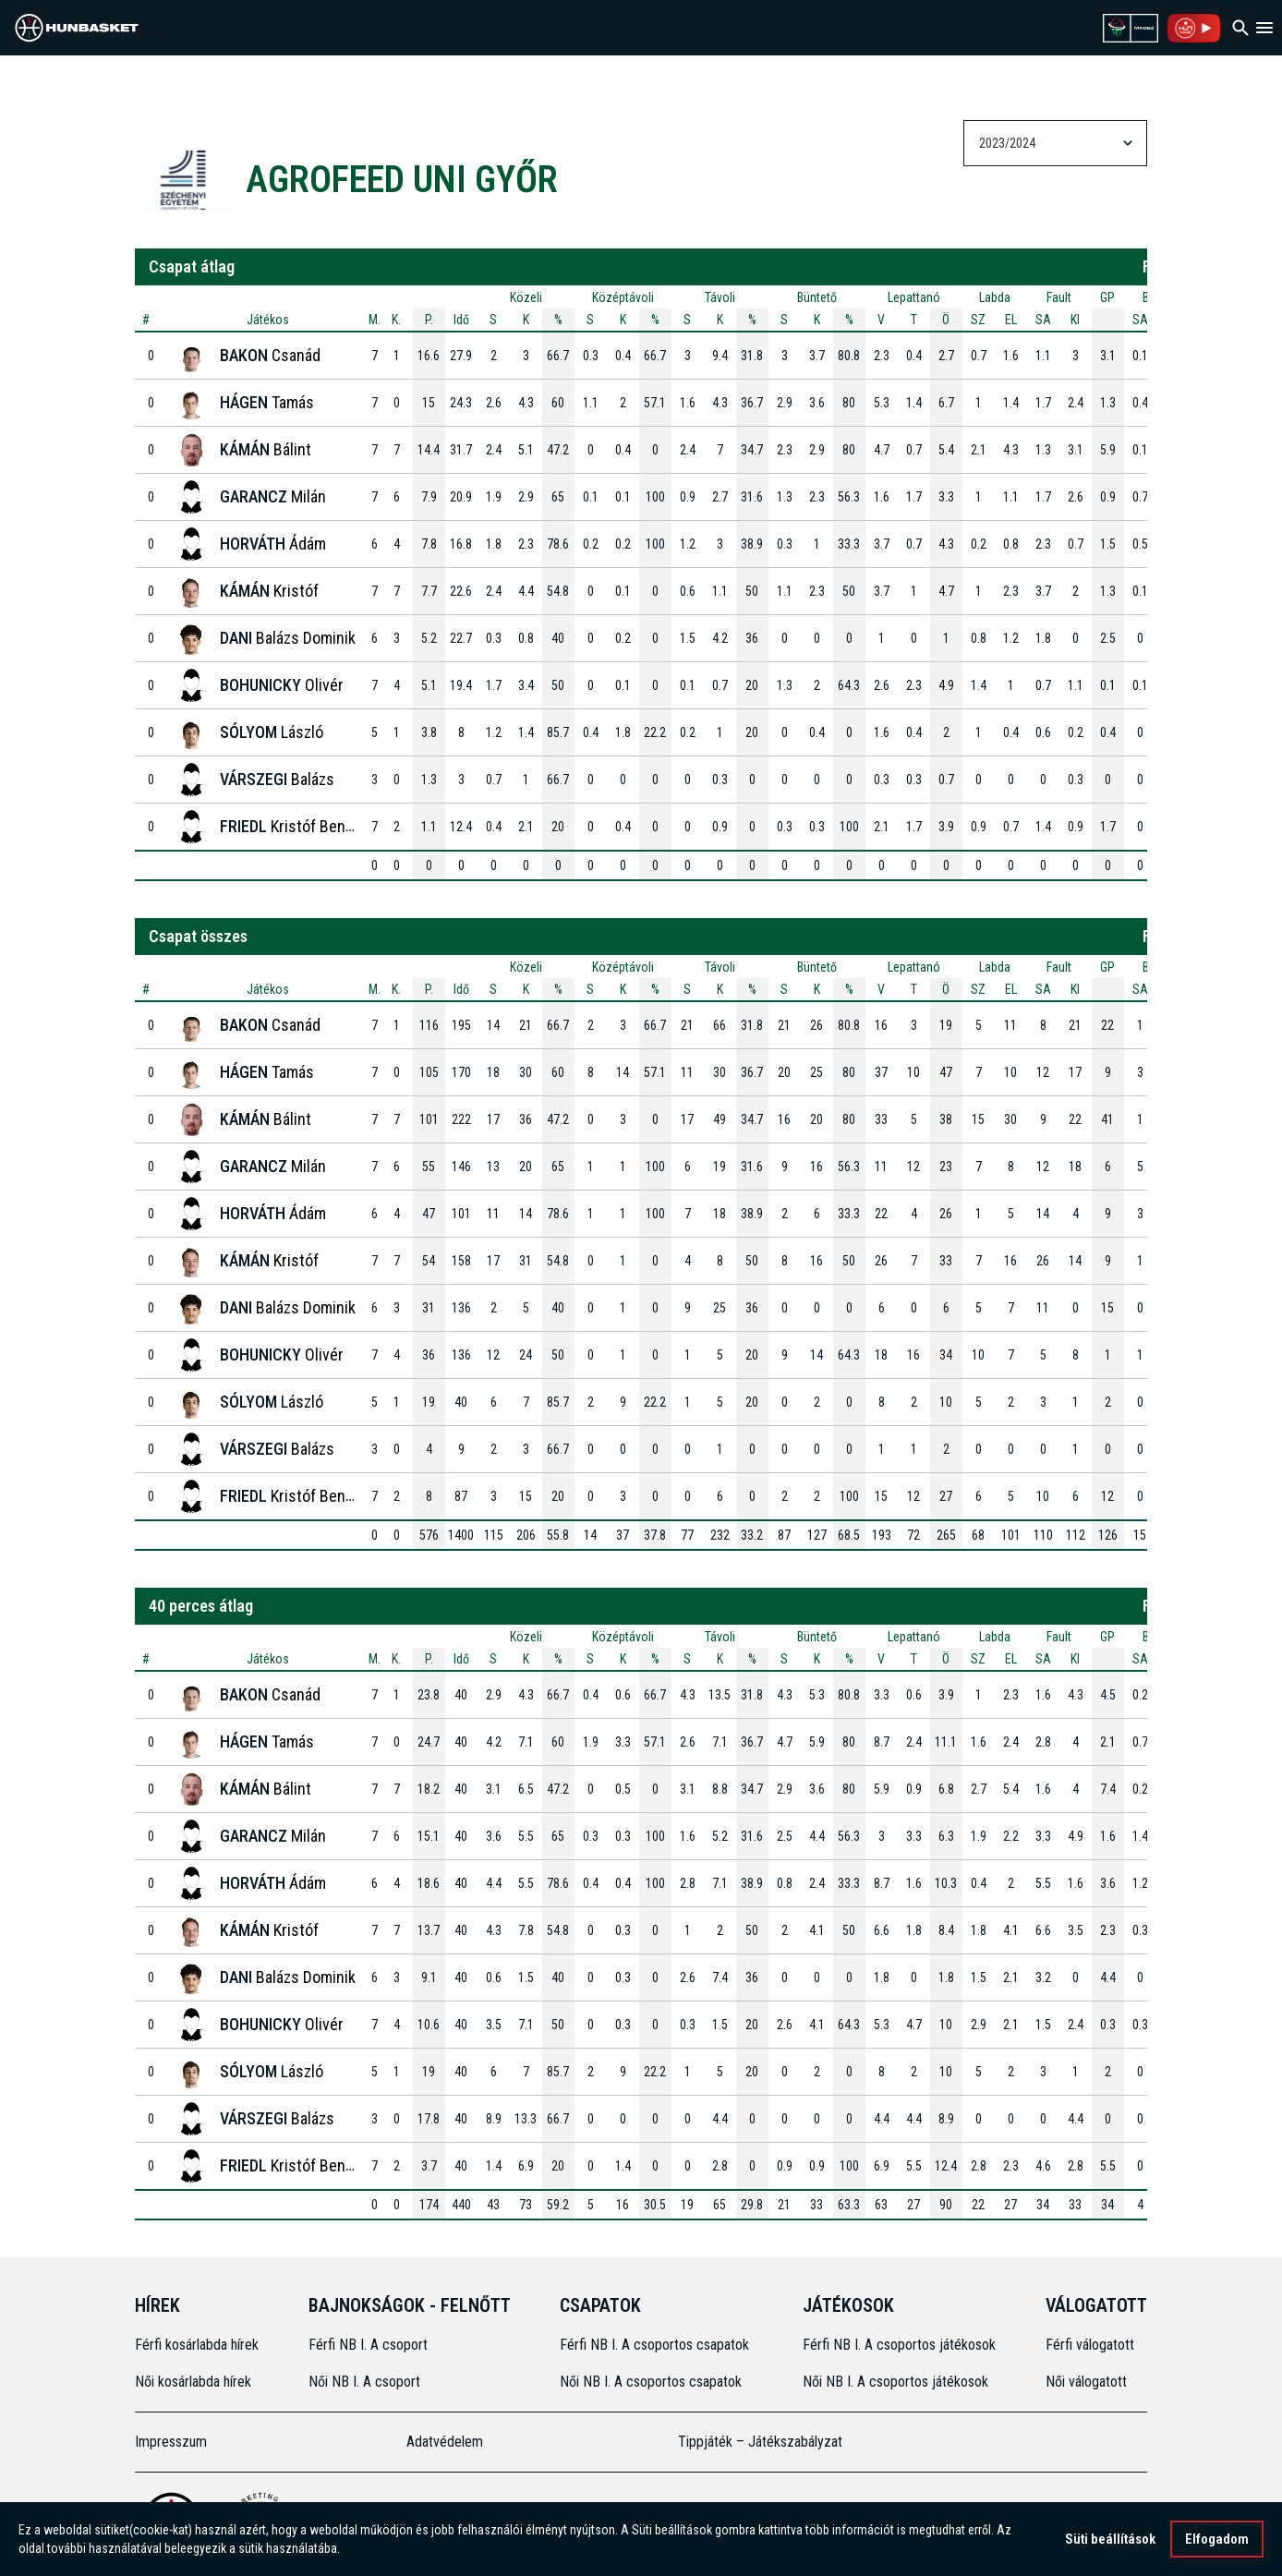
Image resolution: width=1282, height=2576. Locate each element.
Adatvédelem (444, 2441)
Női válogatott (1086, 2381)
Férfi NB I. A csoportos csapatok (656, 2344)
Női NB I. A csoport (364, 2381)
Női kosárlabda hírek (193, 2381)
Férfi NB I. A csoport (368, 2344)
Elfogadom (1217, 2539)
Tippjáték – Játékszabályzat (760, 2441)
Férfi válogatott (1090, 2344)
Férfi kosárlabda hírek (197, 2344)
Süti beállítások (1110, 2539)
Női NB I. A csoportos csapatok (652, 2381)
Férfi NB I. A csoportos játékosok (899, 2344)
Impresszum (171, 2441)
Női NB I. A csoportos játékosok (895, 2381)
